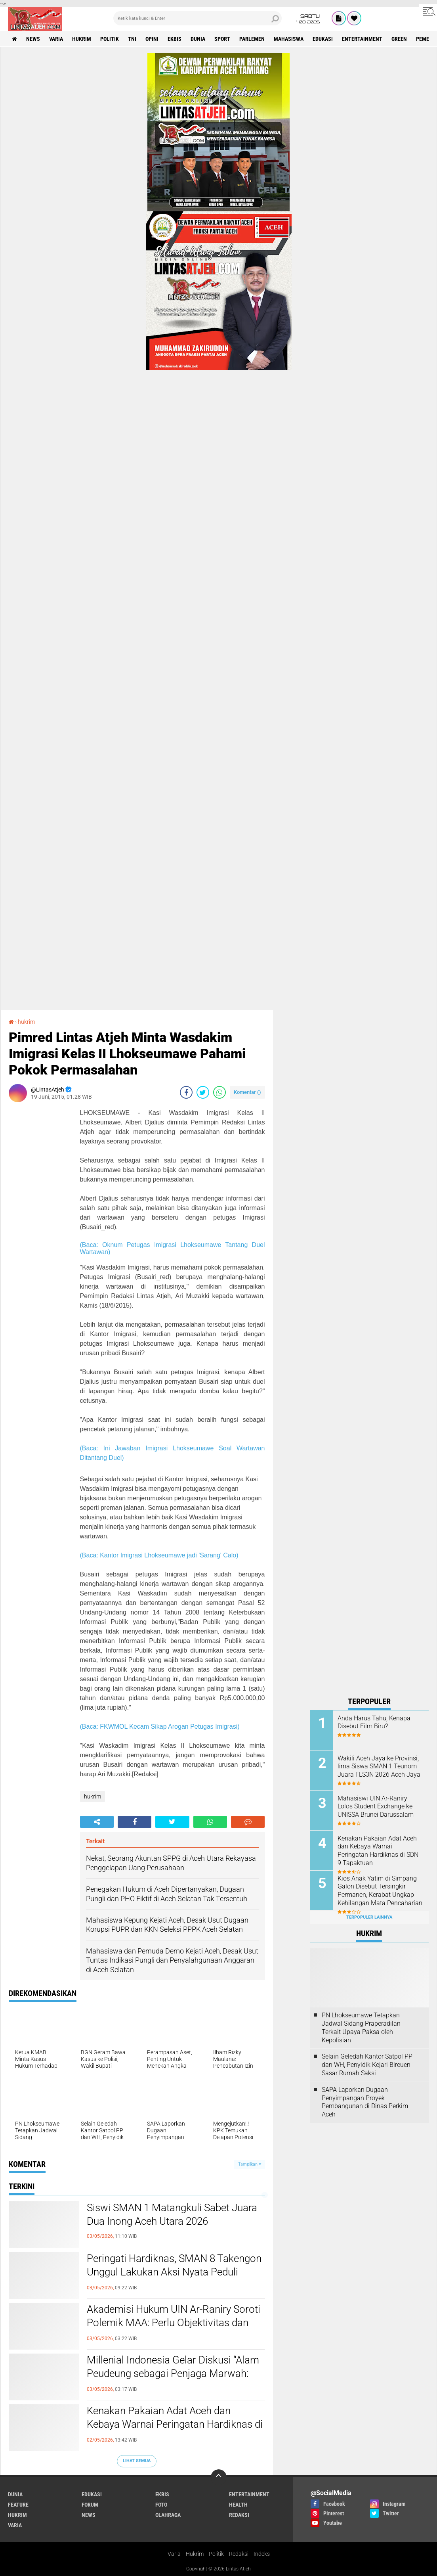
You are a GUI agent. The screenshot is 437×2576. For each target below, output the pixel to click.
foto (161, 2504)
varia (56, 39)
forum (90, 2504)
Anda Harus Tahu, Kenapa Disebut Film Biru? (374, 1722)
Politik (216, 2554)
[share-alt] (97, 1822)
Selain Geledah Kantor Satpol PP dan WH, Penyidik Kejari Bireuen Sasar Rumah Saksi (367, 2065)
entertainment (362, 39)
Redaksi (238, 2554)
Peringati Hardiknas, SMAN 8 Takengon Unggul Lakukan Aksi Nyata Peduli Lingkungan (174, 2271)
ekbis (174, 39)
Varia (174, 2554)
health (238, 2504)
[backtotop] (219, 2477)
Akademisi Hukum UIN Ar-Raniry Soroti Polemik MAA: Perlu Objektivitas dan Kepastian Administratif (173, 2322)
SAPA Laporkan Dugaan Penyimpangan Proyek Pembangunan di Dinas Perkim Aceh (365, 2102)
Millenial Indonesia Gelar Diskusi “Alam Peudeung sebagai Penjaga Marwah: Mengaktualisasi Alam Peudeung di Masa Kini (173, 2380)
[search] (197, 18)
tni (132, 39)
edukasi (323, 39)
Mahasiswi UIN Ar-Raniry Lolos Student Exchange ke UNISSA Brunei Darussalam (376, 1807)
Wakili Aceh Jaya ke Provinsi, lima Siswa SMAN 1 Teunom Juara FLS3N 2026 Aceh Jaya (379, 1766)
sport (222, 39)
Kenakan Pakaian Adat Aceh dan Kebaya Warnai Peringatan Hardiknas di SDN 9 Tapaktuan (175, 2424)
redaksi (239, 2515)
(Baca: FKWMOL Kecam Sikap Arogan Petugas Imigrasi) (160, 1726)
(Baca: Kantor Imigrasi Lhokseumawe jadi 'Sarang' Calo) (159, 1555)
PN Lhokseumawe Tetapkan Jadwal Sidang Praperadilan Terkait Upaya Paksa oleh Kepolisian (361, 2027)
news (33, 39)
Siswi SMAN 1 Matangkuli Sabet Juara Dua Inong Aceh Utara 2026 (172, 2214)
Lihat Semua (137, 2460)
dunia (198, 39)
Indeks (262, 2554)
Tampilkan (249, 2164)
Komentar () (247, 1092)
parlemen (252, 39)
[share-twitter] (203, 1092)
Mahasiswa (288, 39)
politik (109, 39)
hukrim (81, 39)
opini (151, 39)
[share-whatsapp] (219, 1092)
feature (18, 2504)
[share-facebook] (186, 1092)
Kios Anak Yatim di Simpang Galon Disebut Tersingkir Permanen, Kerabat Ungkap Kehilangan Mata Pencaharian (380, 1891)
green (399, 39)
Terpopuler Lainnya (369, 1917)
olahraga (168, 2515)
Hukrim (195, 2554)
